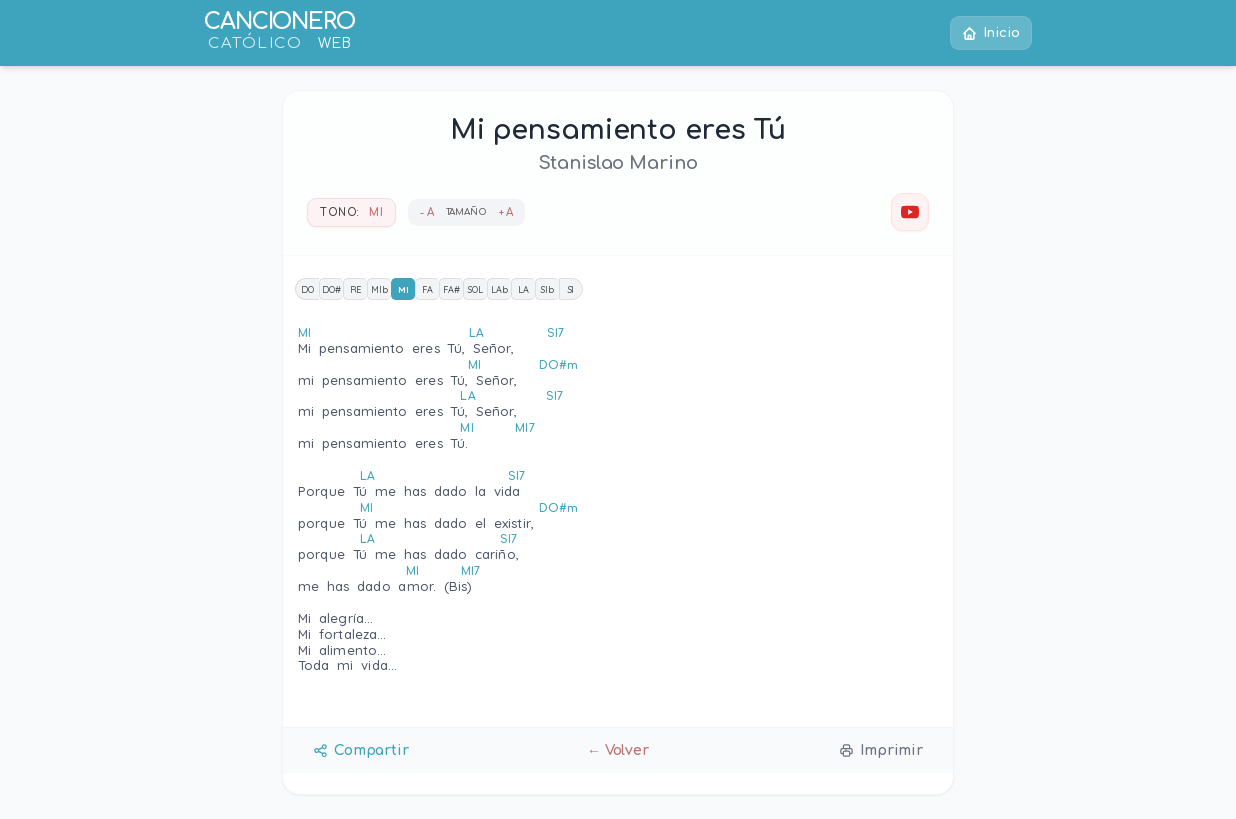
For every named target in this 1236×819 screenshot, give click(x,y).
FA (427, 289)
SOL (475, 289)
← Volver (618, 750)
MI (403, 289)
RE (356, 289)
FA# (451, 289)
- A (427, 212)
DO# (331, 289)
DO (307, 289)
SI (571, 289)
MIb (379, 289)
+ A (506, 212)
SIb (547, 289)
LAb (499, 289)
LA (523, 289)
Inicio (990, 33)
